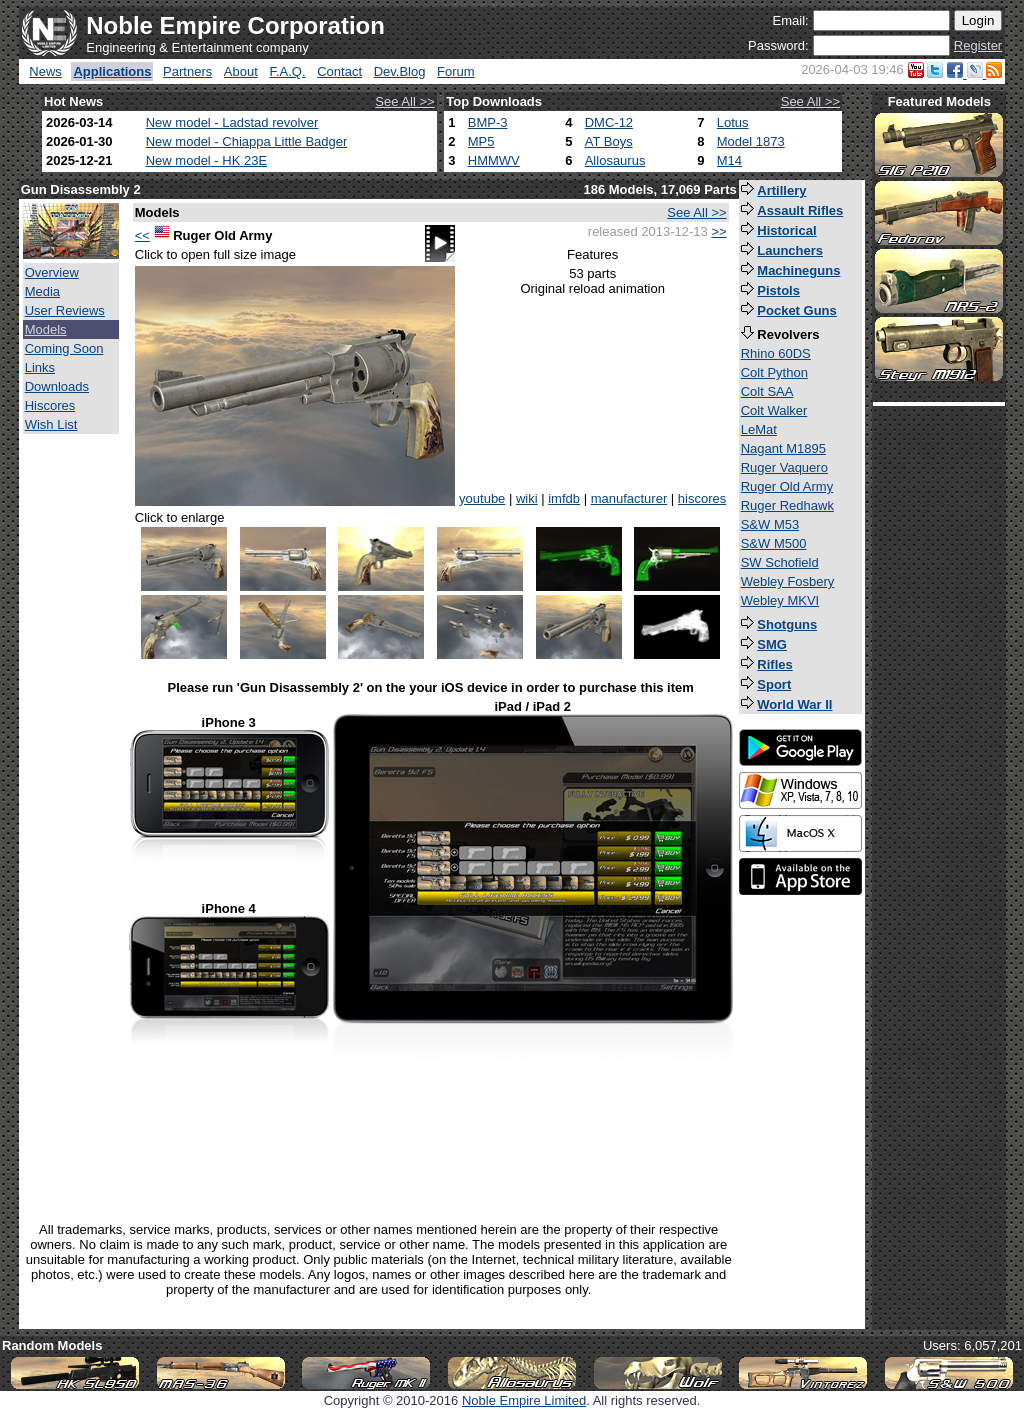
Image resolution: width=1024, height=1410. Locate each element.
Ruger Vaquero (784, 467)
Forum (456, 71)
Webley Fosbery (788, 581)
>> (718, 231)
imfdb (564, 498)
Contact (339, 71)
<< (142, 235)
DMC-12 (609, 122)
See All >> (404, 101)
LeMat (759, 429)
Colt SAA (767, 391)
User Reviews (65, 310)
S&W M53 (770, 524)
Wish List (51, 424)
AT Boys (609, 141)
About (241, 71)
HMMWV (494, 160)
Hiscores (50, 405)
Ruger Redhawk (787, 505)
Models (46, 329)
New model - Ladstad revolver (232, 122)
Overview (52, 272)
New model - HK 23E (206, 160)
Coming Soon (64, 348)
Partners (187, 71)
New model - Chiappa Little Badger (247, 141)
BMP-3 (488, 122)
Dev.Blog (400, 71)
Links (40, 367)
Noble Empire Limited (524, 1400)
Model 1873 (751, 141)
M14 (729, 160)
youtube (482, 498)
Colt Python (774, 372)
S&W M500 (774, 543)
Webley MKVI (780, 600)
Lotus (733, 122)
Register (978, 45)
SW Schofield (780, 562)
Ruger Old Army (787, 486)
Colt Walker (774, 410)
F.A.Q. (287, 71)
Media (42, 291)
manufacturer (629, 498)
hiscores (702, 498)
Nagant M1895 (783, 448)
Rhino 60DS (776, 353)
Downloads (57, 386)
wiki (527, 498)
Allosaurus (615, 160)
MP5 (481, 141)
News (45, 71)
